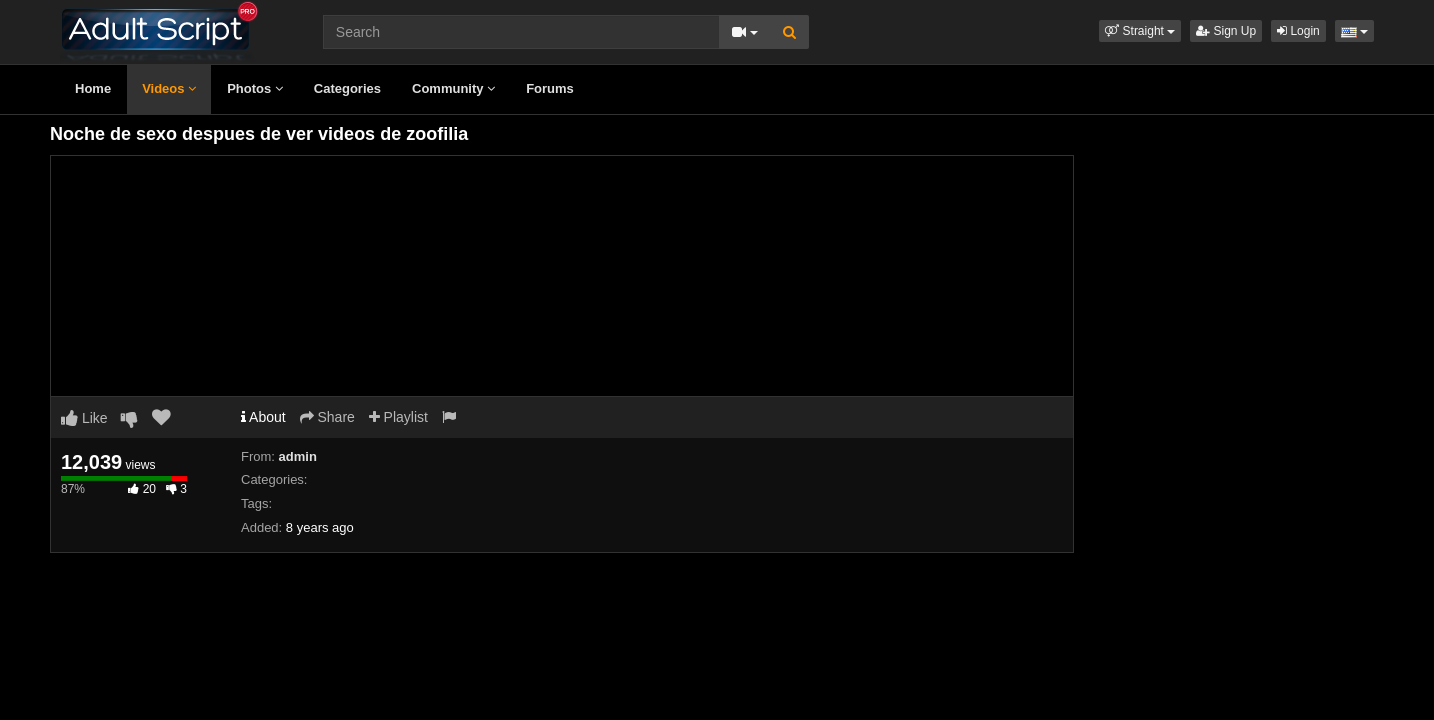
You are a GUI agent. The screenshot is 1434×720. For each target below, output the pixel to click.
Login (1298, 31)
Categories (347, 88)
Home (93, 88)
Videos (169, 88)
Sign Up (1226, 31)
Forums (550, 88)
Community (453, 88)
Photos (255, 88)
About (263, 417)
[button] (1140, 31)
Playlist (398, 417)
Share (327, 417)
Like (84, 418)
